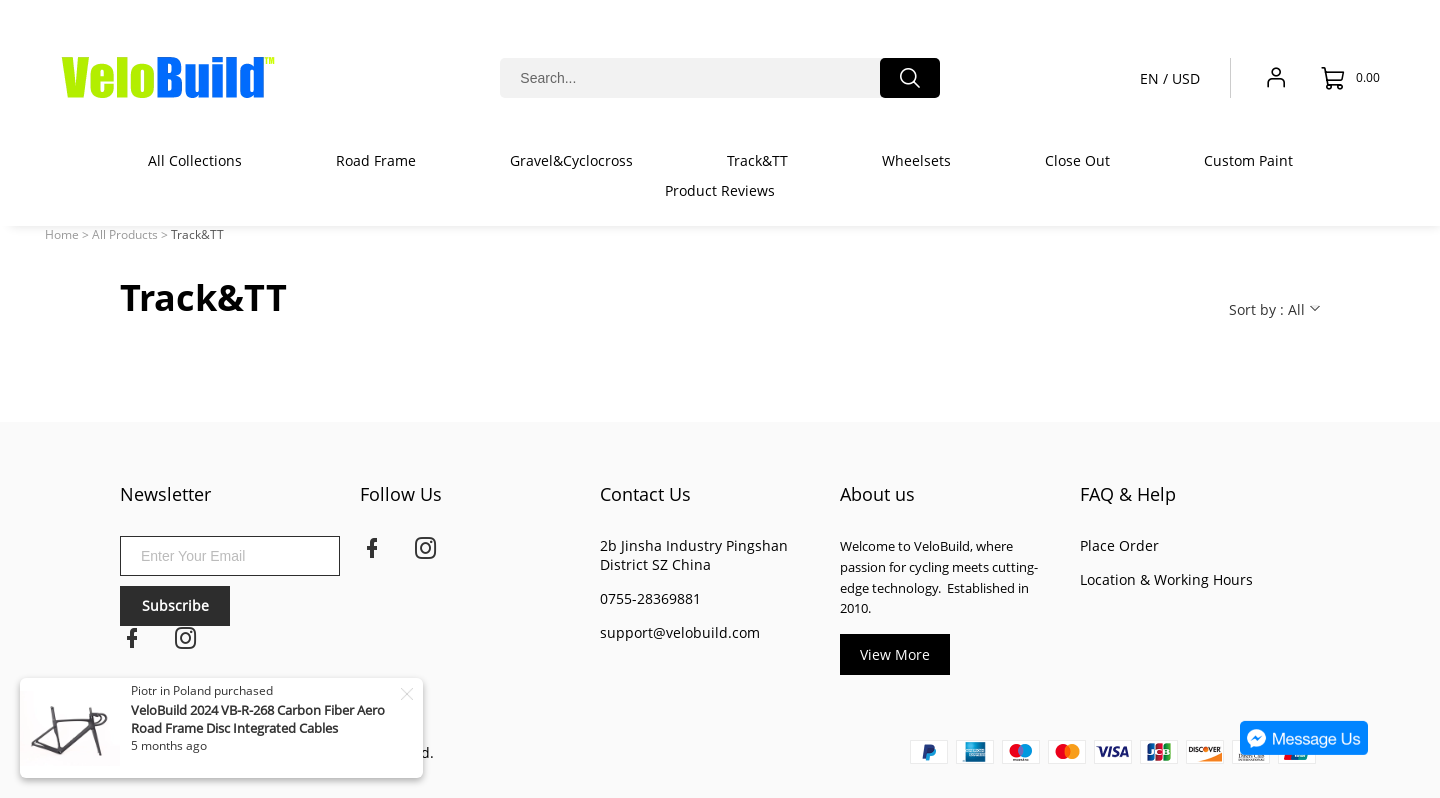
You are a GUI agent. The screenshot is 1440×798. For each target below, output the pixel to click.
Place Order (1119, 545)
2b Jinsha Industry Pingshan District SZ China (694, 555)
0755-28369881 (650, 598)
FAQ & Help (1128, 494)
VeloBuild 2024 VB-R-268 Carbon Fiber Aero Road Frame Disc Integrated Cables (258, 719)
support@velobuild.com (680, 632)
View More (895, 654)
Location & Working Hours (1166, 579)
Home (62, 234)
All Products (125, 234)
